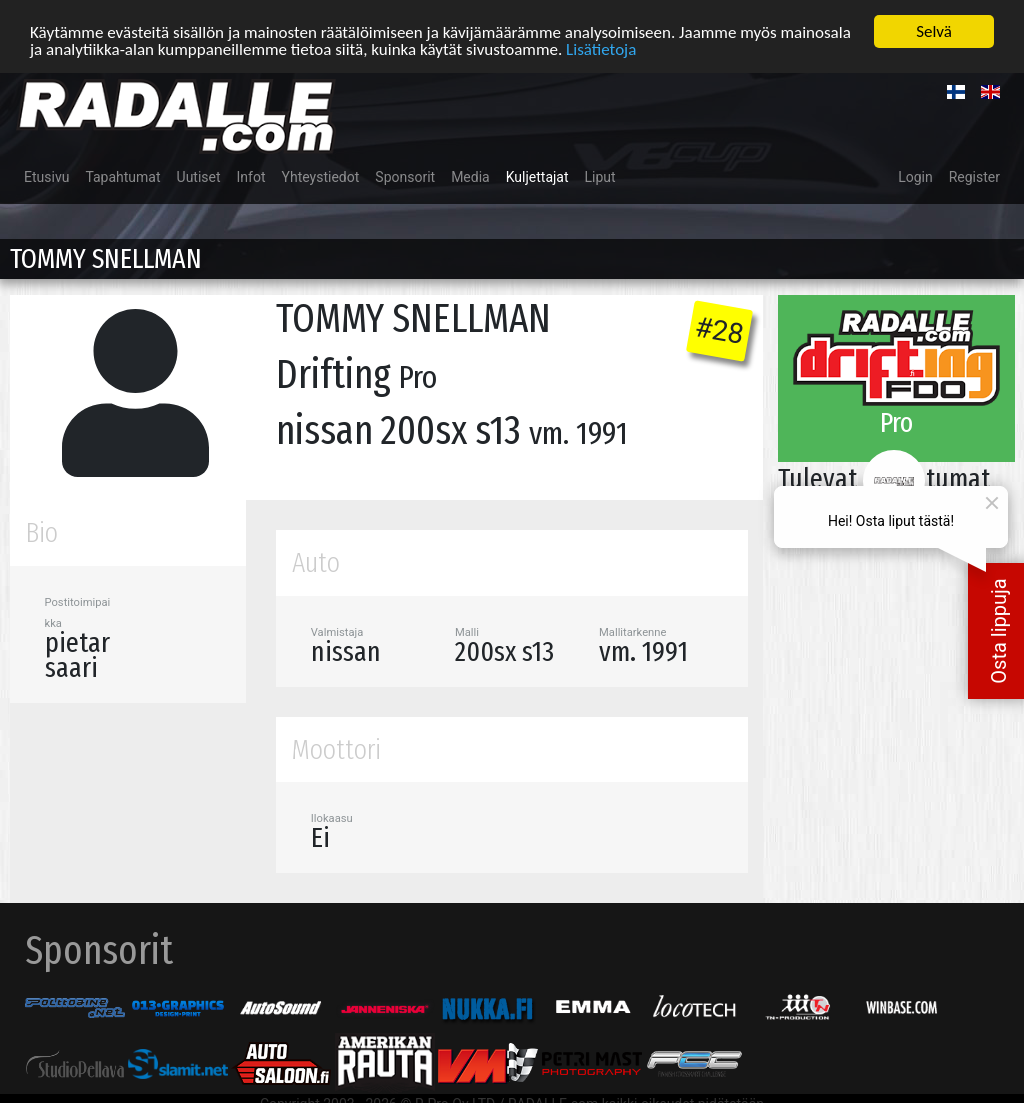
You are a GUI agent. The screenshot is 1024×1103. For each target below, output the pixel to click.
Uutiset (199, 177)
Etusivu (46, 177)
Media (470, 177)
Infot (251, 177)
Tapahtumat (122, 177)
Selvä (934, 31)
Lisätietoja (601, 48)
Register (974, 177)
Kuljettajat (537, 177)
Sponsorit (405, 177)
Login (915, 177)
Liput (600, 177)
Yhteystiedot (321, 177)
